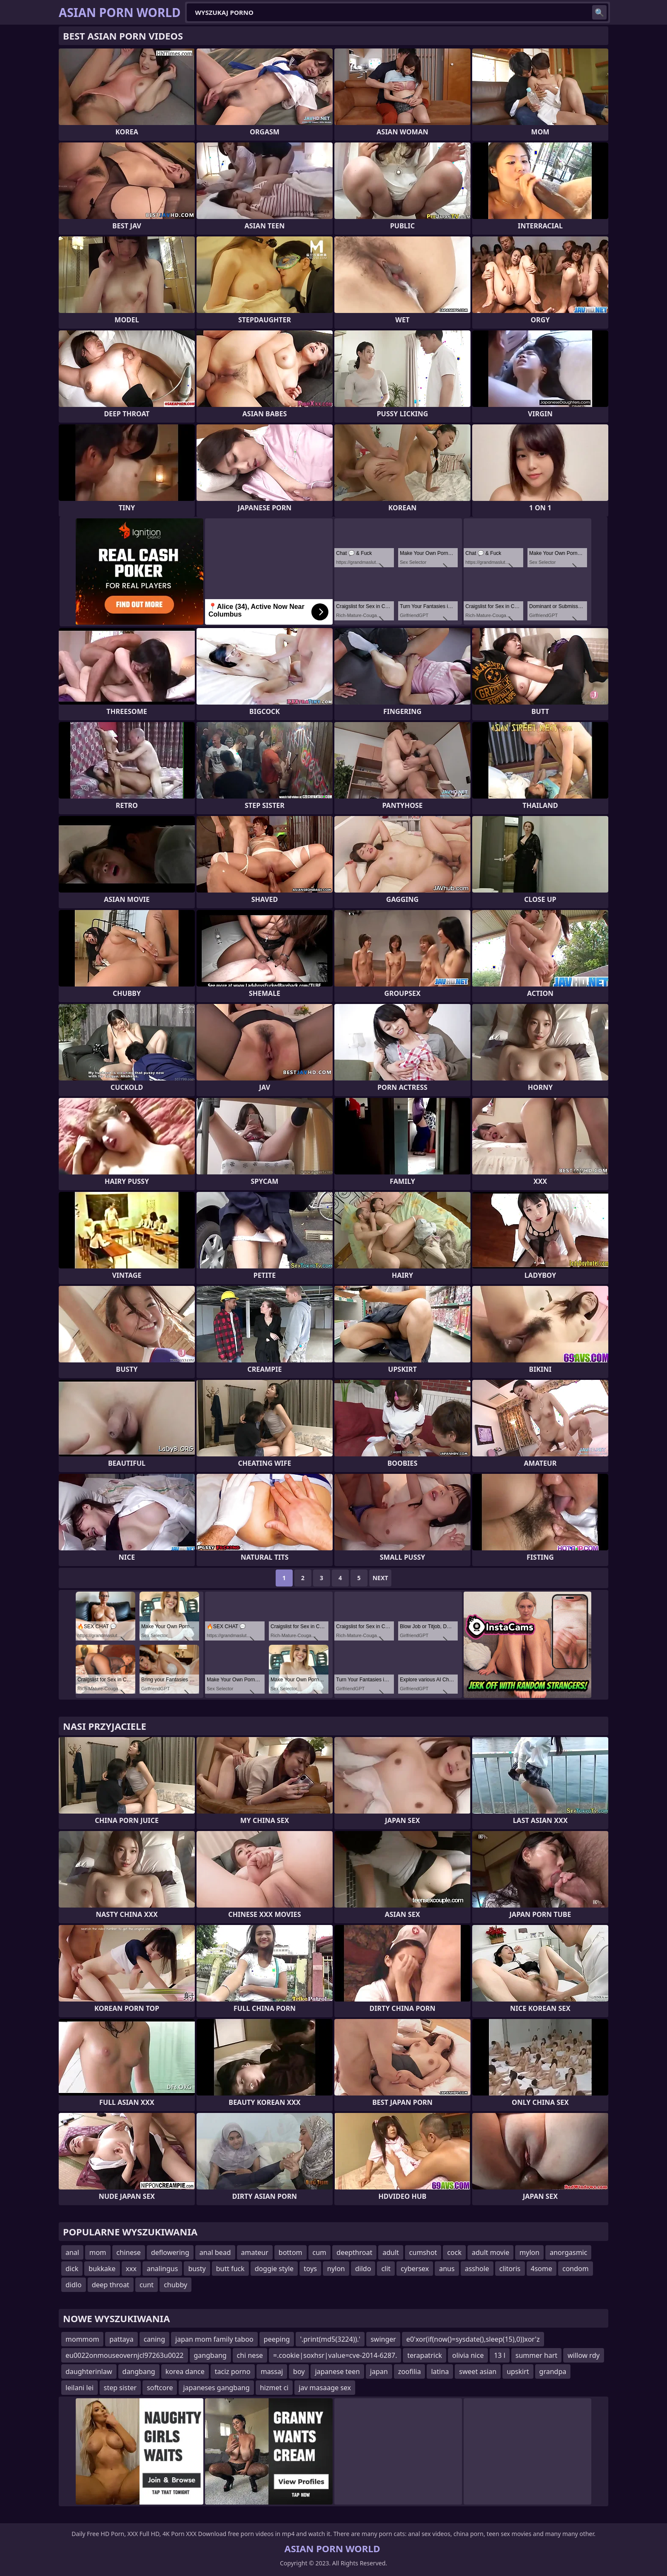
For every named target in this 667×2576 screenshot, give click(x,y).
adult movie (490, 2252)
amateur (254, 2252)
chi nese (250, 2355)
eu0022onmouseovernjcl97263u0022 (125, 2355)
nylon (336, 2268)
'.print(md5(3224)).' (330, 2339)
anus (446, 2268)
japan (379, 2371)
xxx (131, 2268)
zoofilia (409, 2371)
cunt (147, 2284)
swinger (383, 2339)
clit (386, 2268)
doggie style (274, 2268)
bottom (290, 2252)
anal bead (215, 2252)
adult (390, 2252)
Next (380, 1578)
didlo (74, 2284)
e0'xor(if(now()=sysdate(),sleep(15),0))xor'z (473, 2339)
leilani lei (80, 2387)
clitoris (510, 2268)
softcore (160, 2387)
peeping (277, 2339)
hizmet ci (274, 2387)
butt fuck (230, 2268)
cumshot (423, 2252)
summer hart (537, 2355)
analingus (162, 2268)
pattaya (121, 2339)
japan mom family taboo (214, 2339)
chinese (129, 2252)
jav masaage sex (325, 2387)
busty (196, 2268)
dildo (363, 2268)
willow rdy (583, 2355)
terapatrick (424, 2355)
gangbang (210, 2355)
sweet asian (477, 2371)
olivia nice (468, 2355)
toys (310, 2268)
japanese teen (337, 2371)
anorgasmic (568, 2252)
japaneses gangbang (216, 2387)
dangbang (139, 2371)
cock (454, 2252)
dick (72, 2268)
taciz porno (233, 2371)
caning (154, 2339)
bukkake (101, 2268)
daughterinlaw (89, 2371)
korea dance (185, 2371)
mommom (82, 2339)
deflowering (170, 2252)
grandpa (553, 2371)
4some (541, 2268)
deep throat (110, 2284)
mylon (529, 2252)
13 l (499, 2355)
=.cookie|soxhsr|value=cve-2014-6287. (335, 2355)
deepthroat (354, 2252)
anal (72, 2252)
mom (97, 2252)
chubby (175, 2284)
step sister (120, 2387)
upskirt (518, 2371)
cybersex (415, 2268)
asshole (477, 2268)
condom (575, 2268)
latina (440, 2371)
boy (299, 2371)
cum (320, 2252)
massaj (272, 2371)
